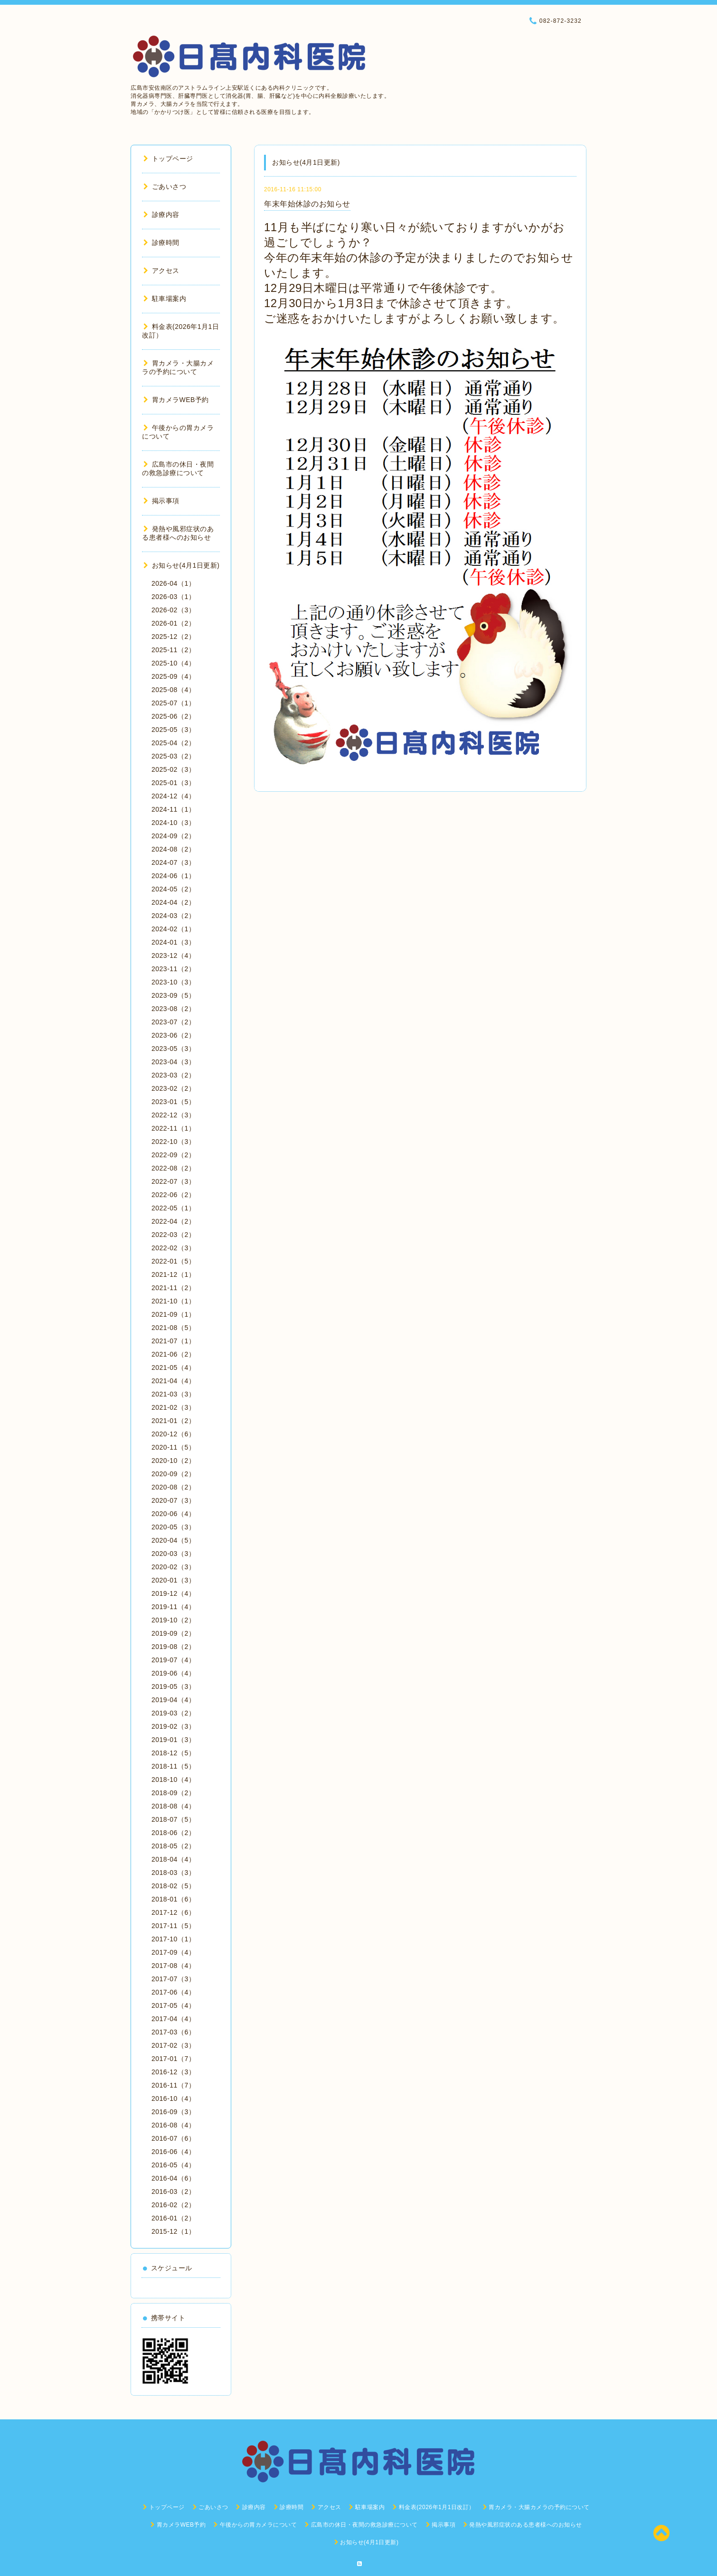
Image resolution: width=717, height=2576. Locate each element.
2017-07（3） (173, 1979)
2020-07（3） (173, 1500)
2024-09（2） (173, 836)
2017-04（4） (173, 2019)
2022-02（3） (173, 1248)
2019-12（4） (173, 1593)
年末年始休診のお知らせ (307, 204)
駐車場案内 (164, 298)
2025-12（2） (173, 636)
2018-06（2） (173, 1832)
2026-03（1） (173, 596)
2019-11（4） (173, 1607)
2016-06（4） (173, 2151)
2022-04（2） (173, 1221)
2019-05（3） (173, 1686)
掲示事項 (161, 501)
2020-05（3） (173, 1527)
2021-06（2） (173, 1354)
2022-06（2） (173, 1195)
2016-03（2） (173, 2191)
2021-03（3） (173, 1394)
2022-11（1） (173, 1128)
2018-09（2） (173, 1793)
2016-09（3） (173, 2112)
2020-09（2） (173, 1474)
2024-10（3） (173, 822)
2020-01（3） (173, 1580)
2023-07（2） (173, 1022)
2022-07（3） (173, 1181)
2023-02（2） (173, 1088)
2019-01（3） (173, 1739)
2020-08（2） (173, 1487)
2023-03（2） (173, 1075)
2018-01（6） (173, 1899)
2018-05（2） (173, 1846)
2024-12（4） (173, 796)
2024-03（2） (173, 915)
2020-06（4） (173, 1513)
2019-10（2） (173, 1620)
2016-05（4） (173, 2165)
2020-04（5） (173, 1540)
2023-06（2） (173, 1035)
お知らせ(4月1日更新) (181, 565)
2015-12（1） (173, 2231)
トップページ (168, 158)
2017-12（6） (173, 1912)
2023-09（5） (173, 995)
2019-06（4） (173, 1673)
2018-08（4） (173, 1806)
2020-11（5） (173, 1447)
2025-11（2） (173, 650)
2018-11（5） (173, 1766)
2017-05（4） (173, 2005)
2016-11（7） (173, 2085)
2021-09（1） (173, 1314)
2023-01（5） (173, 1101)
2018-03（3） (173, 1872)
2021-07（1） (173, 1341)
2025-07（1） (173, 703)
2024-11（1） (173, 809)
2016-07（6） (173, 2138)
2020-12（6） (173, 1434)
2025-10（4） (173, 663)
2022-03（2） (173, 1234)
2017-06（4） (173, 1992)
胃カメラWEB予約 (176, 399)
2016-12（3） (173, 2072)
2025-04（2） (173, 743)
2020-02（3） (173, 1567)
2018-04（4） (173, 1859)
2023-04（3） (173, 1062)
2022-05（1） (173, 1208)
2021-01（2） (173, 1420)
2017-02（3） (173, 2045)
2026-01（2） (173, 623)
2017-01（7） (173, 2058)
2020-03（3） (173, 1553)
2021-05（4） (173, 1367)
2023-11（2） (173, 969)
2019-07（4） (173, 1660)
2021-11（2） (173, 1288)
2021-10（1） (173, 1301)
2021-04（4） (173, 1381)
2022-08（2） (173, 1168)
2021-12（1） (173, 1274)
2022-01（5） (173, 1261)
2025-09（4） (173, 676)
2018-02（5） (173, 1886)
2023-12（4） (173, 955)
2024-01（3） (173, 942)
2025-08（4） (173, 689)
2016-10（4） (173, 2098)
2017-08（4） (173, 1965)
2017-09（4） (173, 1952)
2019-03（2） (173, 1713)
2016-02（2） (173, 2205)
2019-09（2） (173, 1633)
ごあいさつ (164, 186)
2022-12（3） (173, 1115)
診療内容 (161, 214)
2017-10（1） (173, 1939)
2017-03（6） (173, 2032)
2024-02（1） (173, 929)
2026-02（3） (173, 610)
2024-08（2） (173, 849)
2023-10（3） (173, 982)
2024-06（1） (173, 876)
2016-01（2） (173, 2218)
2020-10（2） (173, 1460)
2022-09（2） (173, 1155)
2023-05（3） (173, 1048)
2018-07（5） (173, 1819)
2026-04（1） (173, 583)
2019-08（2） (173, 1646)
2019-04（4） (173, 1700)
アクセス (161, 270)
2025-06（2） (173, 716)
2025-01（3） (173, 783)
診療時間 (161, 242)
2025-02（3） (173, 769)
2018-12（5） (173, 1753)
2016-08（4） (173, 2125)
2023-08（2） (173, 1008)
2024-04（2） (173, 902)
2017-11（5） (173, 1926)
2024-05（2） (173, 889)
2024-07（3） (173, 862)
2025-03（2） (173, 756)
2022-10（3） (173, 1141)
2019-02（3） (173, 1726)
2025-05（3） (173, 729)
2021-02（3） (173, 1407)
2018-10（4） (173, 1779)
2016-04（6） (173, 2178)
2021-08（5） (173, 1327)
